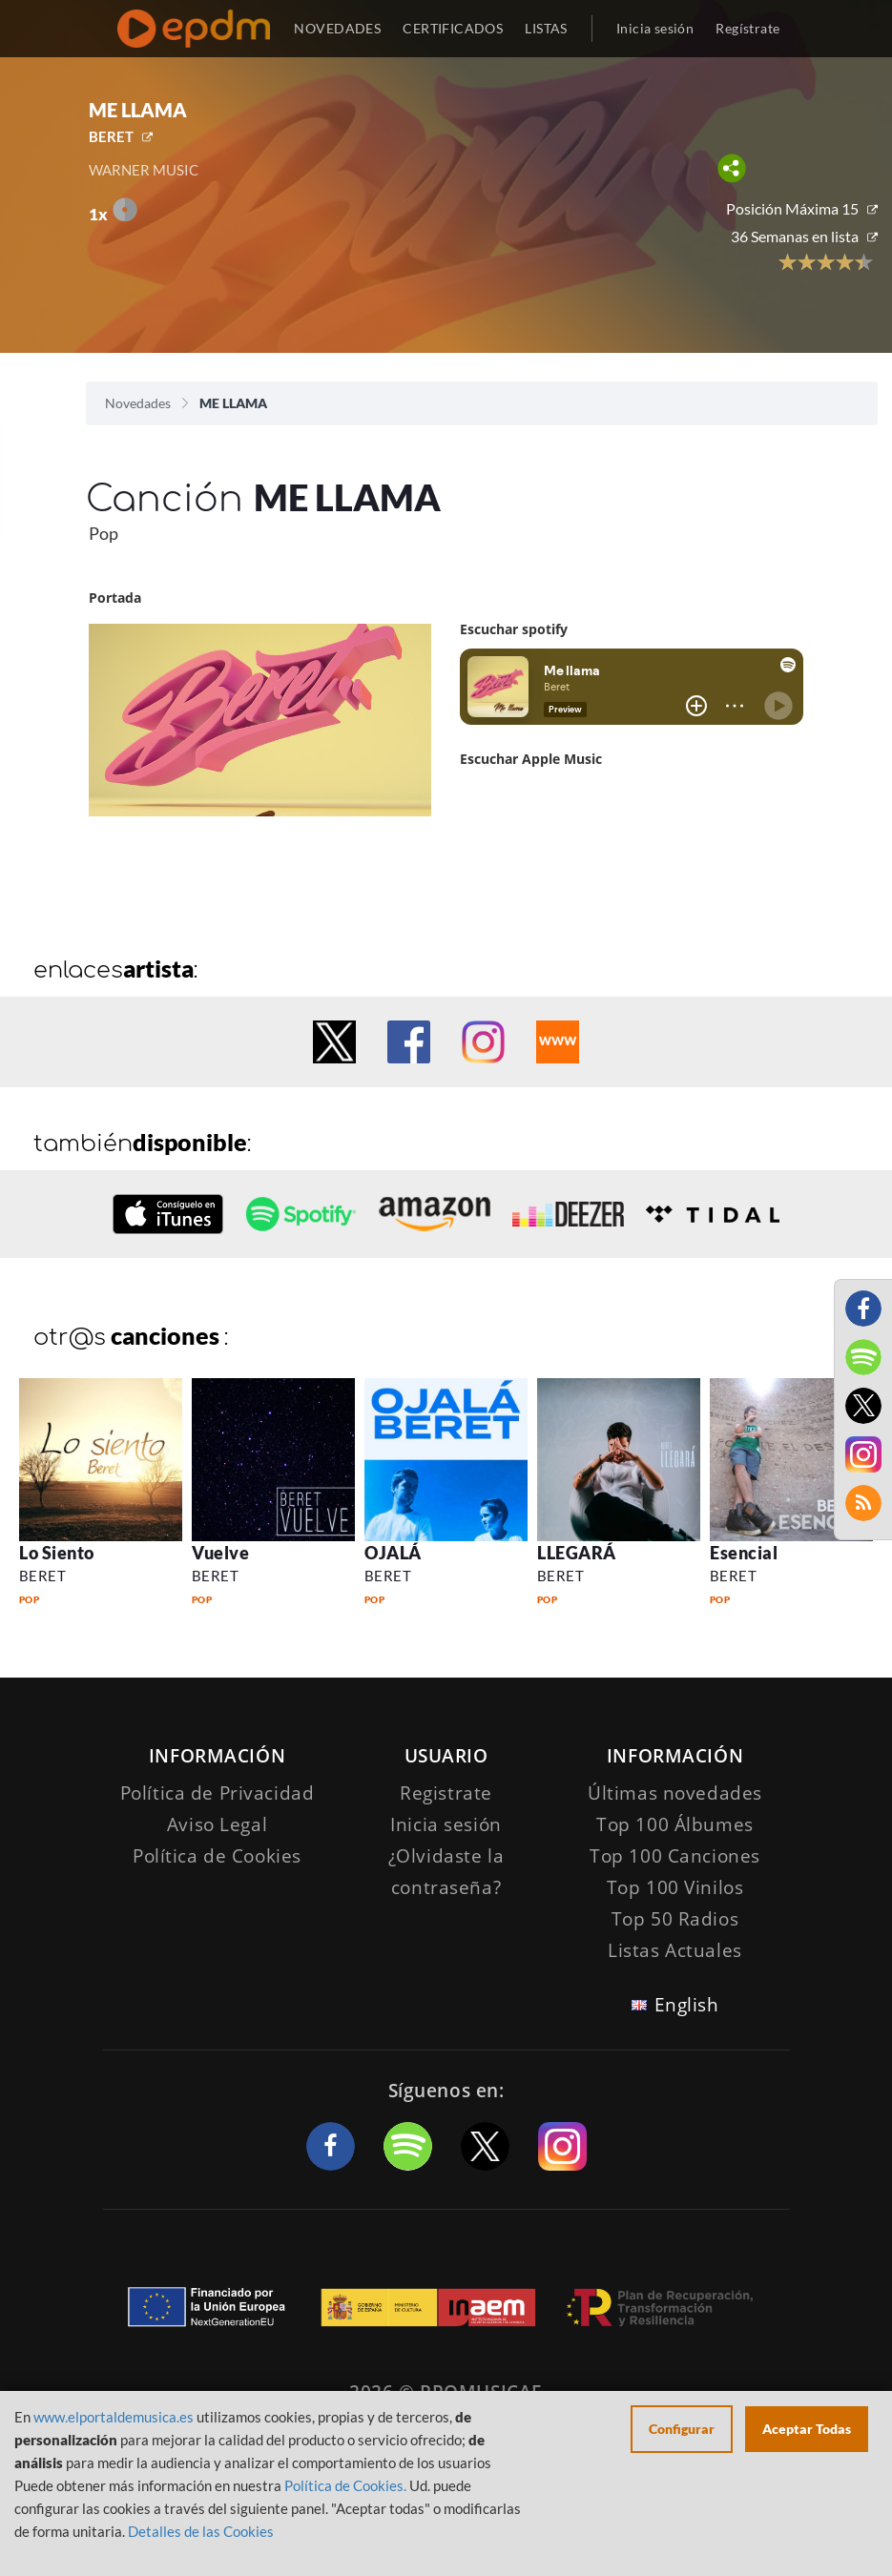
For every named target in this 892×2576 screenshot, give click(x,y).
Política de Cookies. (345, 2485)
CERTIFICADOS (453, 28)
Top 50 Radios (675, 1918)
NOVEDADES (337, 28)
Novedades (138, 403)
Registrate (446, 1793)
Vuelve (220, 1552)
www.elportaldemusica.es (113, 2416)
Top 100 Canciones (675, 1856)
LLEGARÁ (576, 1552)
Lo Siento (56, 1552)
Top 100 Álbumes (675, 1824)
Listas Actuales (675, 1950)
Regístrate (747, 28)
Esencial (744, 1552)
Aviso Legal (217, 1824)
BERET (111, 136)
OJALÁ (393, 1552)
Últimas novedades (675, 1793)
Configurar (682, 2429)
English (686, 2004)
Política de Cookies (217, 1856)
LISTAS (546, 28)
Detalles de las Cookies (201, 2531)
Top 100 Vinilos (675, 1887)
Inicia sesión (655, 28)
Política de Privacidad (217, 1793)
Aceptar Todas (806, 2429)
